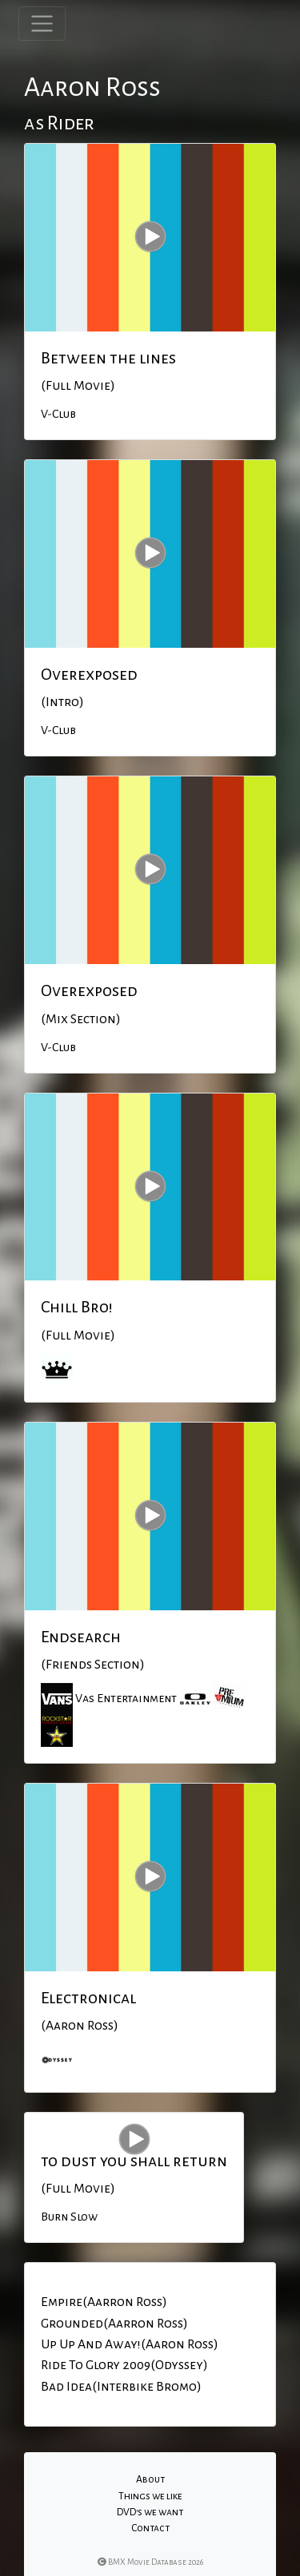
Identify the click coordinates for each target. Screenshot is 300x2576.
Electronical (88, 1997)
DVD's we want (150, 2512)
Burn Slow (69, 2216)
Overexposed (89, 674)
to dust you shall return (134, 2160)
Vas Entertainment (126, 1698)
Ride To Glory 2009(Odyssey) (124, 2365)
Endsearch (81, 1636)
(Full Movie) (78, 386)
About (150, 2479)
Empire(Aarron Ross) (104, 2302)
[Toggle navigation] (42, 23)
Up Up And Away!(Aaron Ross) (129, 2344)
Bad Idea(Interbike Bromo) (121, 2387)
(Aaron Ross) (79, 2025)
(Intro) (62, 702)
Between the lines (108, 358)
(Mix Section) (81, 1019)
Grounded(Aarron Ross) (114, 2323)
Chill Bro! (77, 1307)
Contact (150, 2528)
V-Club (58, 413)
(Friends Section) (93, 1664)
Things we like (150, 2496)
